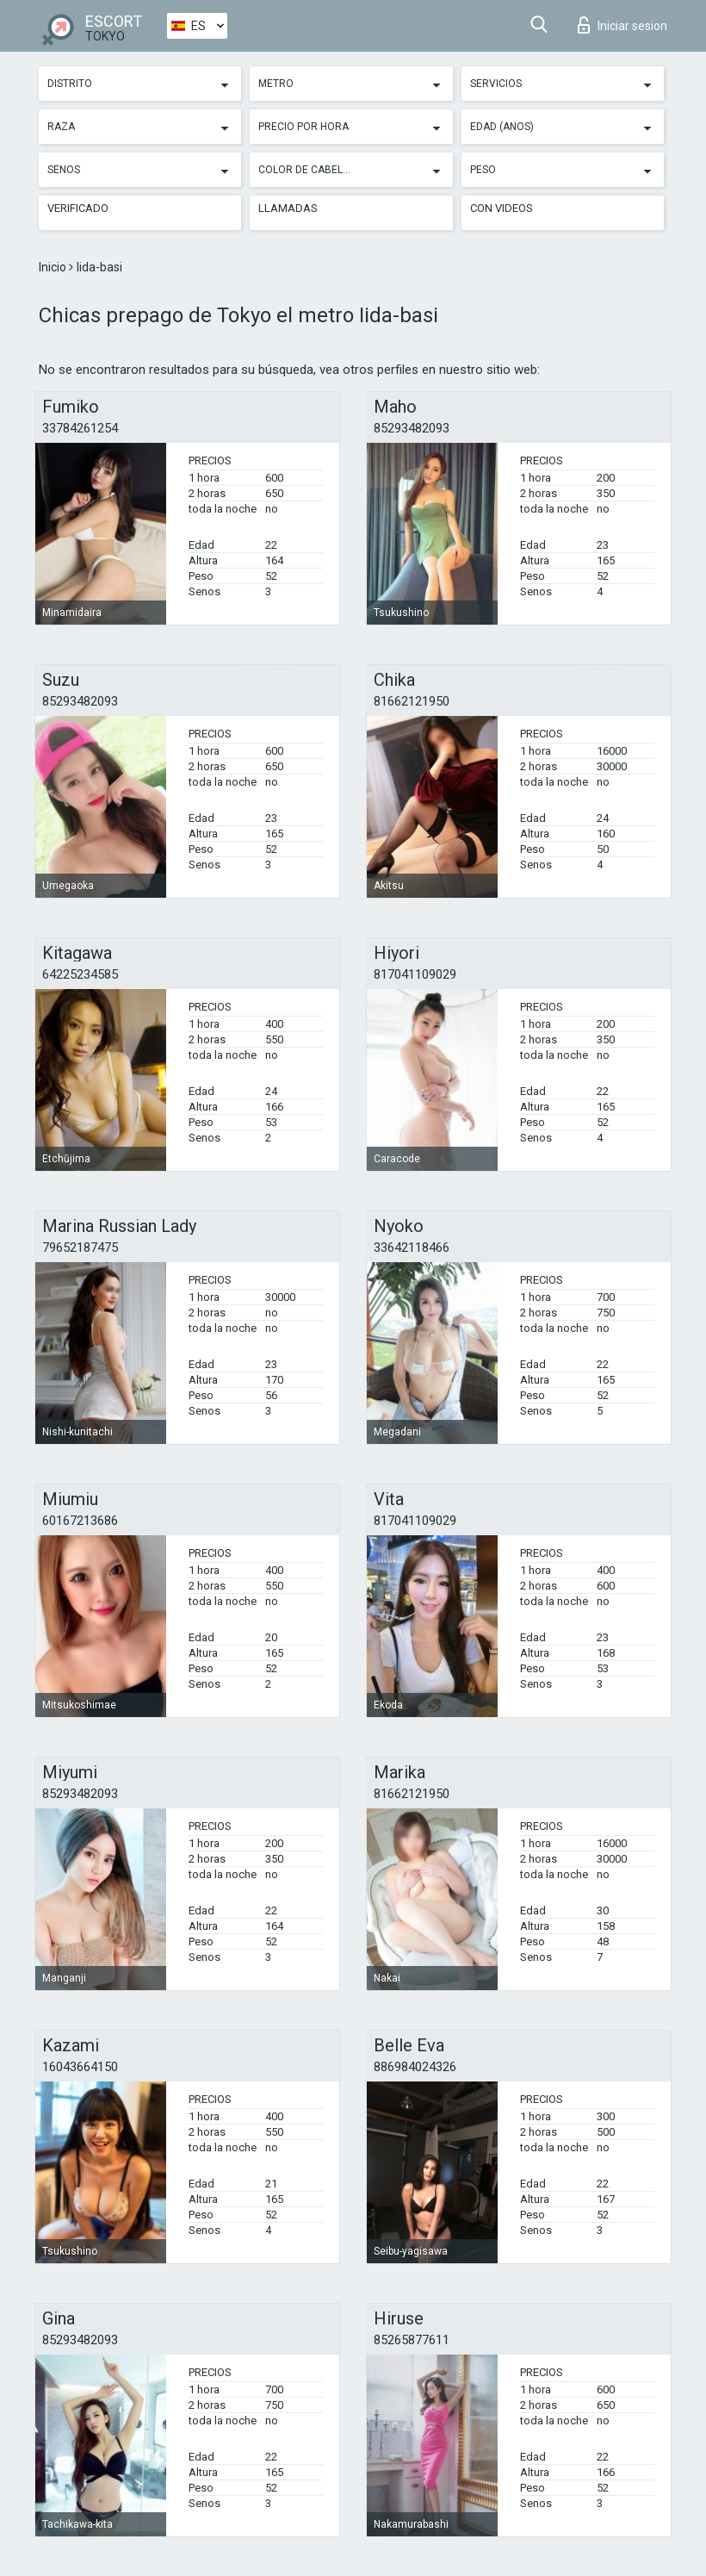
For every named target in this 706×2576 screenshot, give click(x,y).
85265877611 (411, 2340)
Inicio (54, 267)
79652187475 (80, 1247)
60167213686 (80, 1520)
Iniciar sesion (622, 25)
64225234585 (80, 974)
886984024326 (415, 2067)
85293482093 (411, 428)
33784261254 (80, 428)
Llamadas (288, 208)
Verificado (77, 208)
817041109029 (415, 974)
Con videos (501, 208)
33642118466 (411, 1247)
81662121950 (411, 701)
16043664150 (80, 2067)
